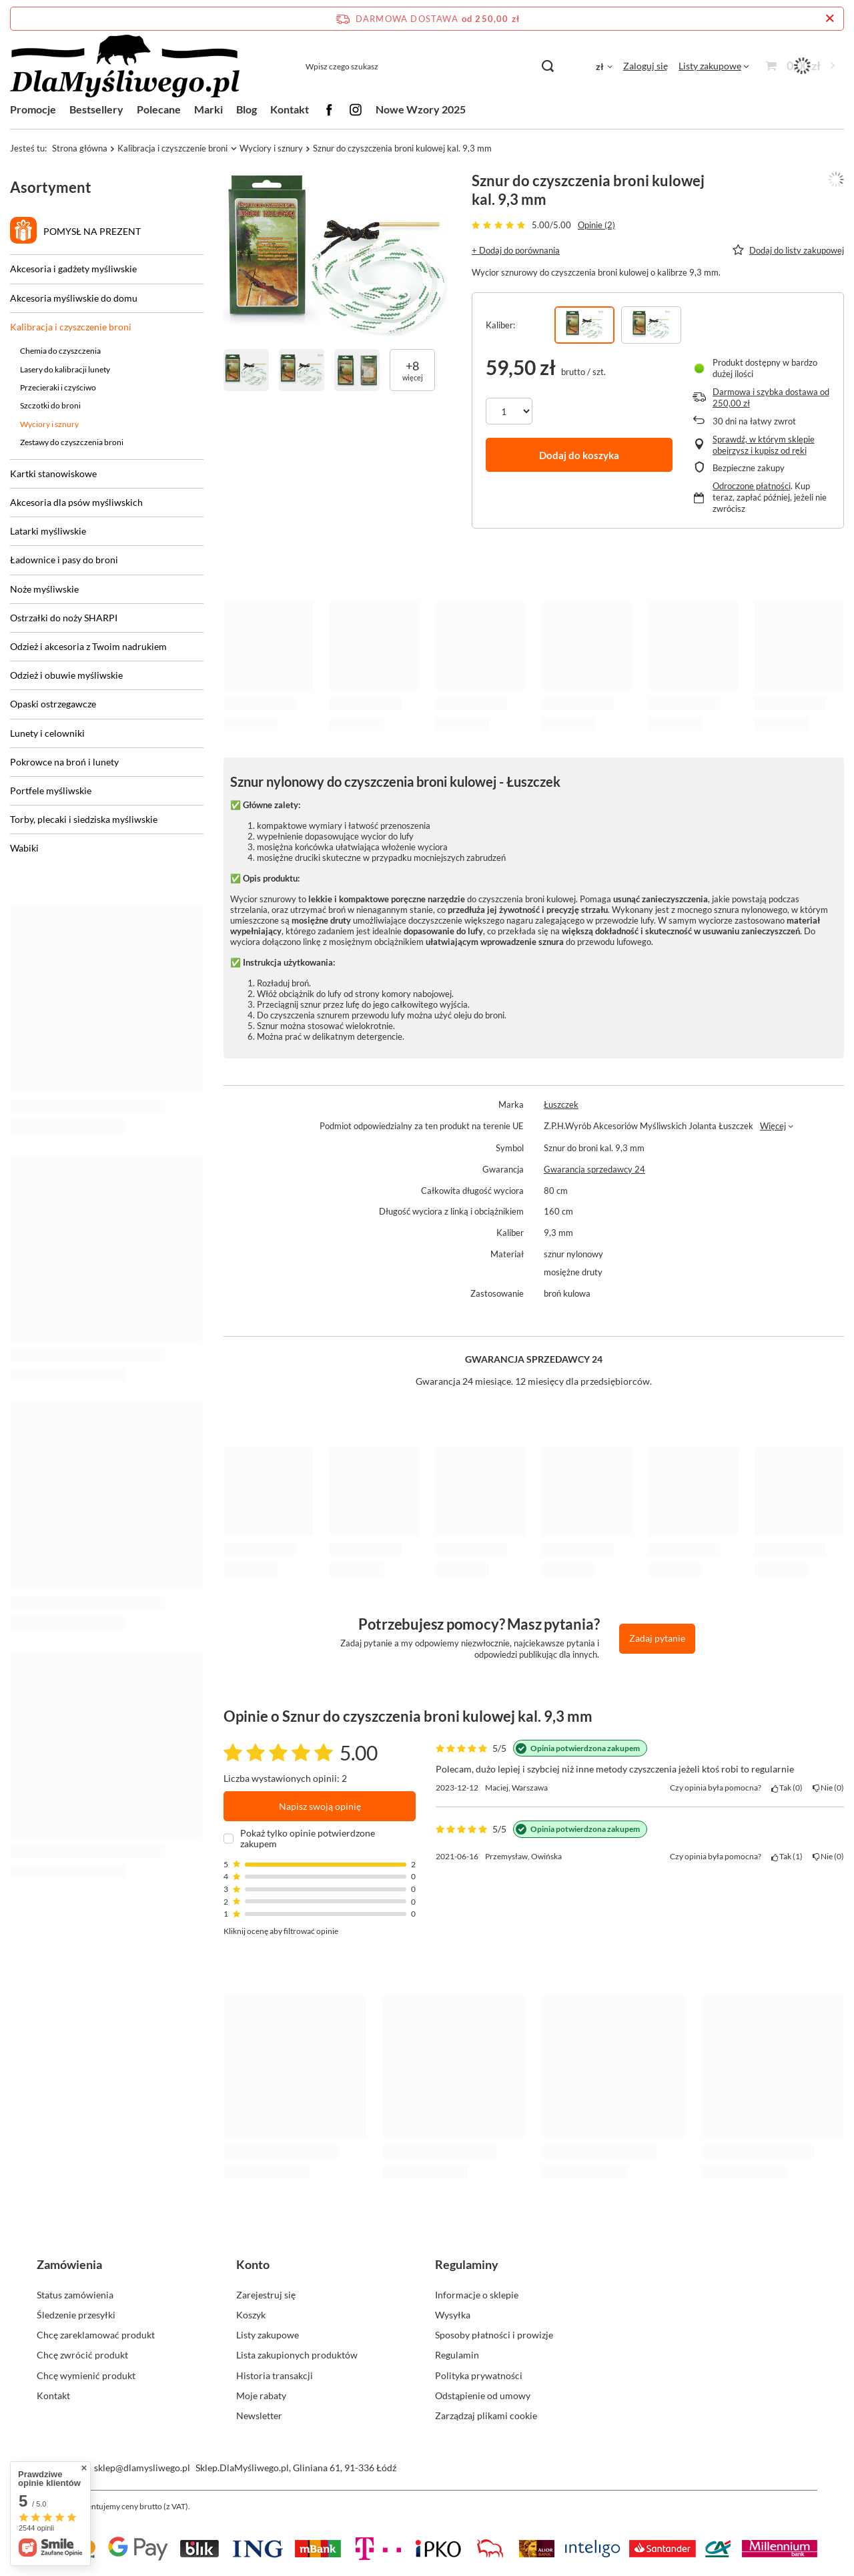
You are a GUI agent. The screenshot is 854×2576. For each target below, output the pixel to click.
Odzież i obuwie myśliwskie (66, 675)
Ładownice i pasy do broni (64, 559)
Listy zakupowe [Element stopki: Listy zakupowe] (267, 2334)
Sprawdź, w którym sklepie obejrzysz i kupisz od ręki (764, 445)
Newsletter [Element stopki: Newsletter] (259, 2415)
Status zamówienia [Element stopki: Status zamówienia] (75, 2294)
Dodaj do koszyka (579, 455)
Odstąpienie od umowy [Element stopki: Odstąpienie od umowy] (482, 2395)
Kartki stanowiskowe (53, 473)
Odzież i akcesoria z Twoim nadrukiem (88, 646)
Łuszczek (561, 1104)
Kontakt (289, 109)
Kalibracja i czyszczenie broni (172, 148)
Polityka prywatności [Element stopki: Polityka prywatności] (478, 2375)
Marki (208, 109)
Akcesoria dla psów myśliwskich (76, 502)
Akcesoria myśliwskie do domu (73, 298)
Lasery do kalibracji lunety (65, 369)
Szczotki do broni (50, 405)
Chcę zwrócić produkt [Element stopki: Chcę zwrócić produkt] (82, 2354)
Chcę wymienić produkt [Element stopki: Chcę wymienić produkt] (86, 2375)
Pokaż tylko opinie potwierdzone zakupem (307, 1838)
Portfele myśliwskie (50, 790)
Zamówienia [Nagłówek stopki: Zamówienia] (69, 2264)
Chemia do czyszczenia (60, 351)
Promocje (33, 109)
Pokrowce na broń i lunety (64, 761)
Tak (787, 1788)
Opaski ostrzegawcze (53, 703)
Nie (828, 1788)
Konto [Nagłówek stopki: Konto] (253, 2264)
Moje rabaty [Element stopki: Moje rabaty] (261, 2395)
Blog (246, 109)
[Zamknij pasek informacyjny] (829, 19)
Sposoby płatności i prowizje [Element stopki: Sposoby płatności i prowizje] (494, 2334)
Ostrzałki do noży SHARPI (63, 617)
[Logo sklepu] (125, 66)
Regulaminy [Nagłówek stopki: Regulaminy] (466, 2264)
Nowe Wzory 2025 (421, 109)
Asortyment (50, 187)
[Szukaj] (547, 66)
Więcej (773, 1125)
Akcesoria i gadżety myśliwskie (73, 268)
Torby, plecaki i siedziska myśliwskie (83, 819)
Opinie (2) (596, 225)
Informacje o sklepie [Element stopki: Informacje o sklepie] (476, 2294)
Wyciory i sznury (271, 148)
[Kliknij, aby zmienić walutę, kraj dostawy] (604, 66)
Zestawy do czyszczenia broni (71, 442)
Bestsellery (96, 109)
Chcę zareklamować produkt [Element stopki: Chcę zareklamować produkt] (96, 2334)
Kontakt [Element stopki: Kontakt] (53, 2395)
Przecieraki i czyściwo (58, 387)
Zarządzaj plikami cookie (486, 2415)
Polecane (159, 109)
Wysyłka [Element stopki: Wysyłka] (452, 2314)
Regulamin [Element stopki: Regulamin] (457, 2354)
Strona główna (79, 148)
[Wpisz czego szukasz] (429, 66)
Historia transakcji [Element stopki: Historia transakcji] (274, 2375)
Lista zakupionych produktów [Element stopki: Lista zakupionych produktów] (297, 2354)
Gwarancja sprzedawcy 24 (594, 1169)
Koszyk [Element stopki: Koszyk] (251, 2314)
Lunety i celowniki (47, 733)
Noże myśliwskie (44, 589)
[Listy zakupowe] (714, 65)
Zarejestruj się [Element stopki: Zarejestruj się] (266, 2294)
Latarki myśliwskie (48, 531)
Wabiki (24, 848)
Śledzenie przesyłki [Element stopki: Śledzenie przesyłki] (76, 2314)
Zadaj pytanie (657, 1638)
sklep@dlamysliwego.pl (142, 2467)
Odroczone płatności (752, 485)
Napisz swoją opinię (320, 1806)
